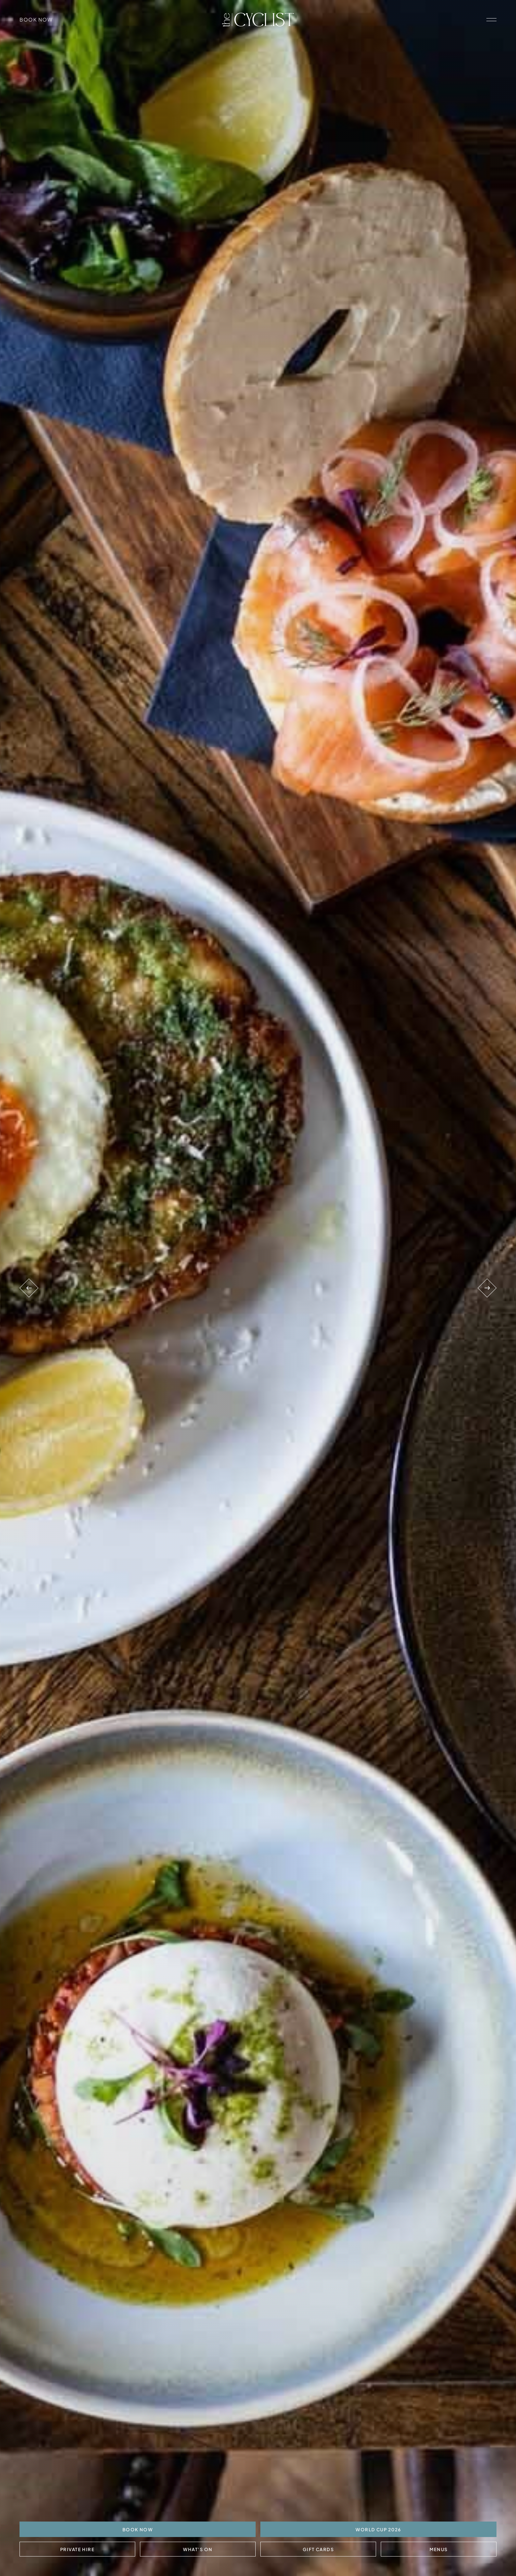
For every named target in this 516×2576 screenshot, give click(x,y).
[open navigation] (491, 20)
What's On (197, 2549)
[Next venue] (487, 1288)
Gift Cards (318, 2549)
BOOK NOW (137, 2529)
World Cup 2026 (378, 2529)
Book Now (36, 19)
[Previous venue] (29, 1288)
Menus (438, 2549)
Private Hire (77, 2549)
